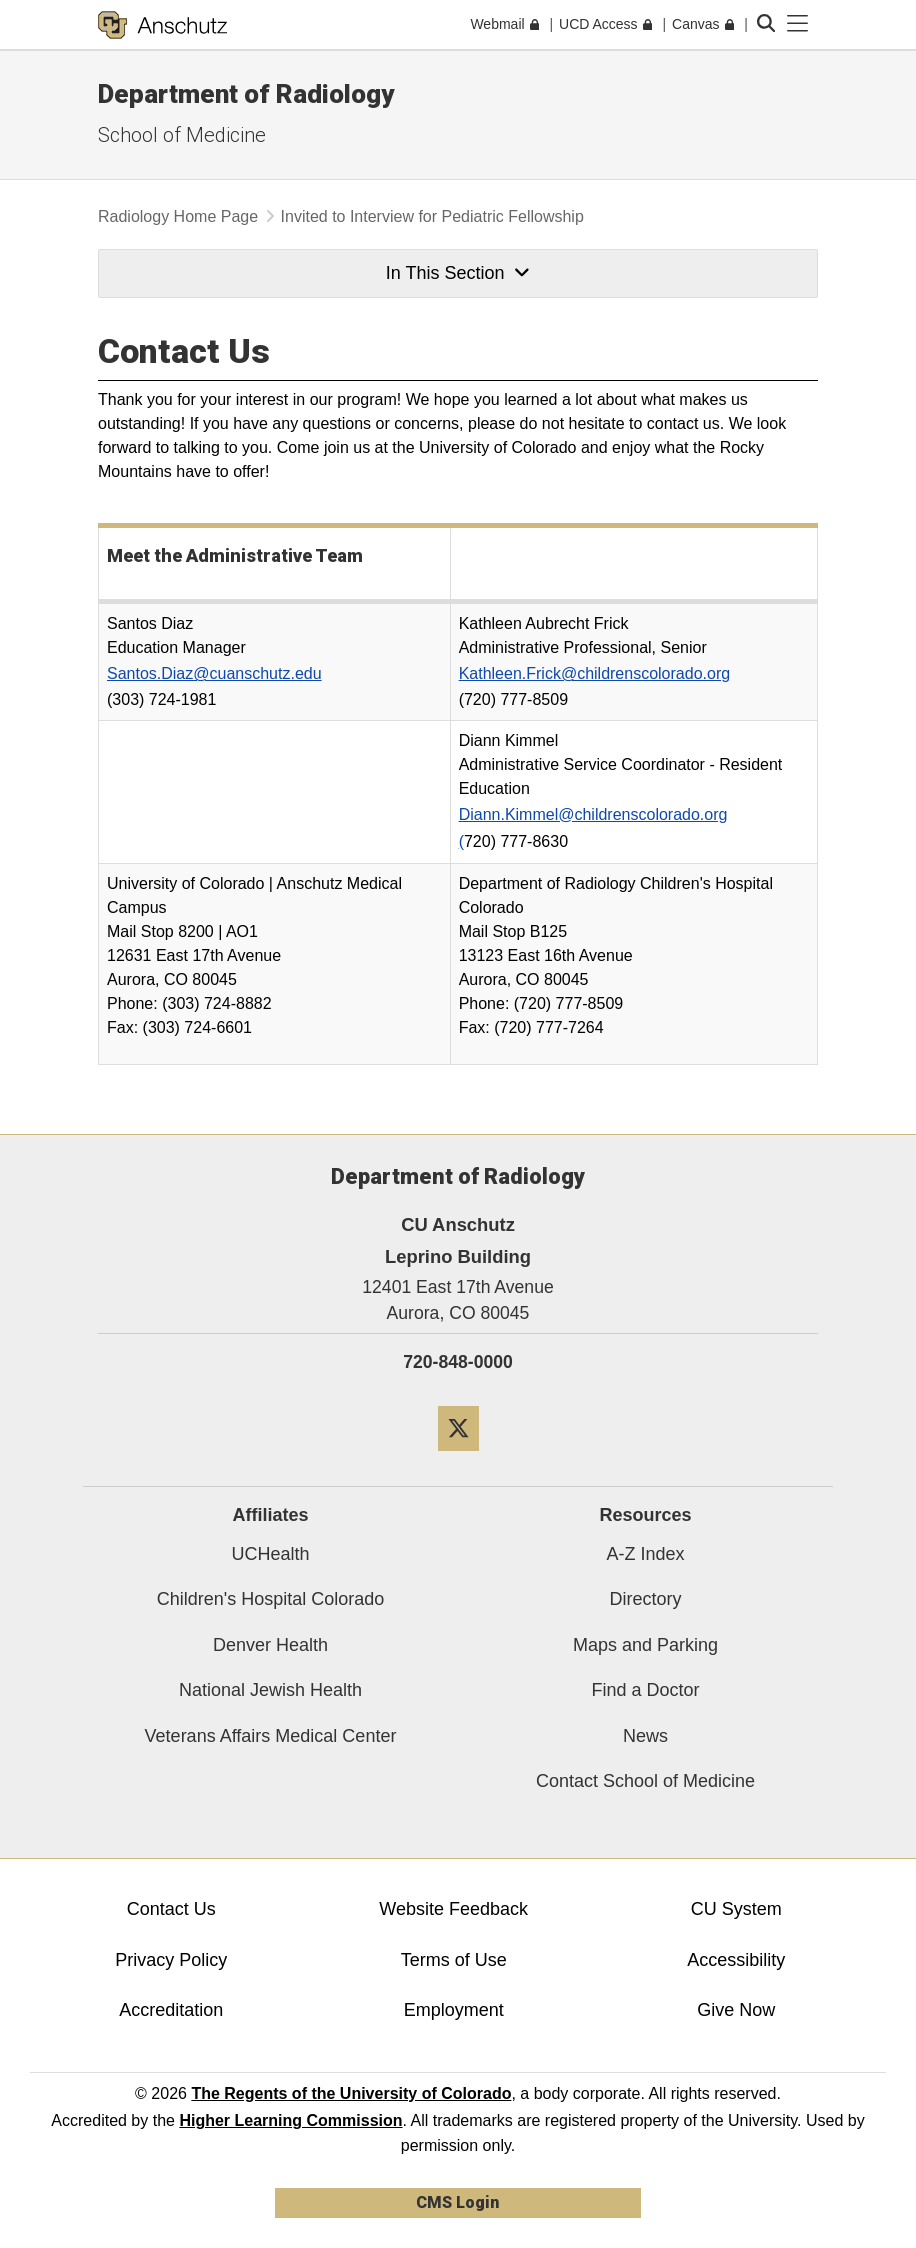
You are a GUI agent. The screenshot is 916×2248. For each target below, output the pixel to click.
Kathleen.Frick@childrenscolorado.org (594, 673)
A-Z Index (645, 1554)
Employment (454, 2010)
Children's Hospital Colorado (271, 1599)
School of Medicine (182, 135)
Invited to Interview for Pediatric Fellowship (432, 216)
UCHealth (270, 1554)
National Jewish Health (270, 1690)
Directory (645, 1599)
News (645, 1736)
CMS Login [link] (457, 2202)
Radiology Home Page (178, 216)
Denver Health (270, 1645)
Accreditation (171, 2010)
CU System (736, 1909)
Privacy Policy (171, 1960)
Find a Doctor (645, 1690)
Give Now (736, 2010)
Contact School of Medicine (645, 1781)
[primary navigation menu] (798, 24)
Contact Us (171, 1909)
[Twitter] (458, 1458)
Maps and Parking (645, 1645)
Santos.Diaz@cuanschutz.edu (214, 673)
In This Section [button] (458, 273)
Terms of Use (454, 1960)
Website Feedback (453, 1909)
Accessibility (736, 1960)
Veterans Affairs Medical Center (271, 1736)
